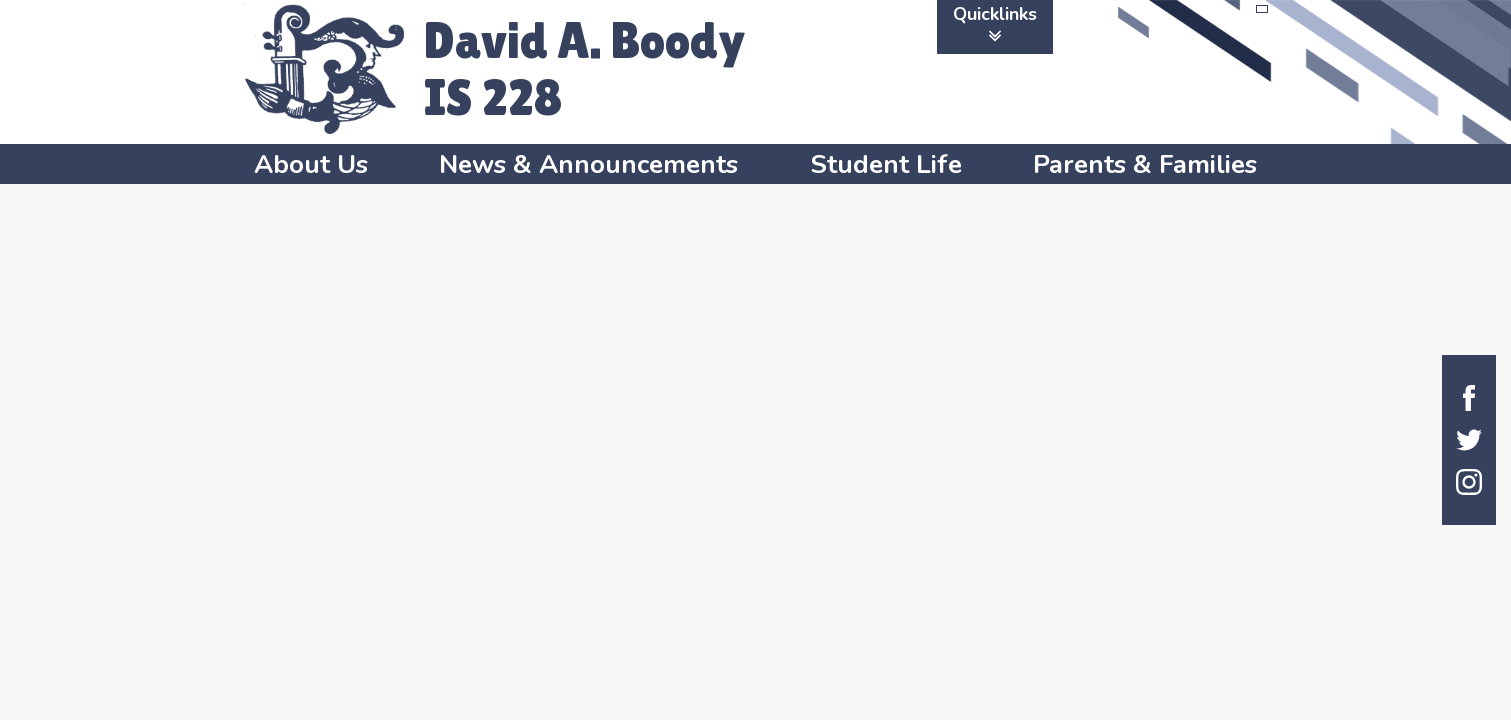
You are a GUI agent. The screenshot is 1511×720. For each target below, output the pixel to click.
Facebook (1469, 398)
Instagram (1469, 482)
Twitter (1469, 440)
